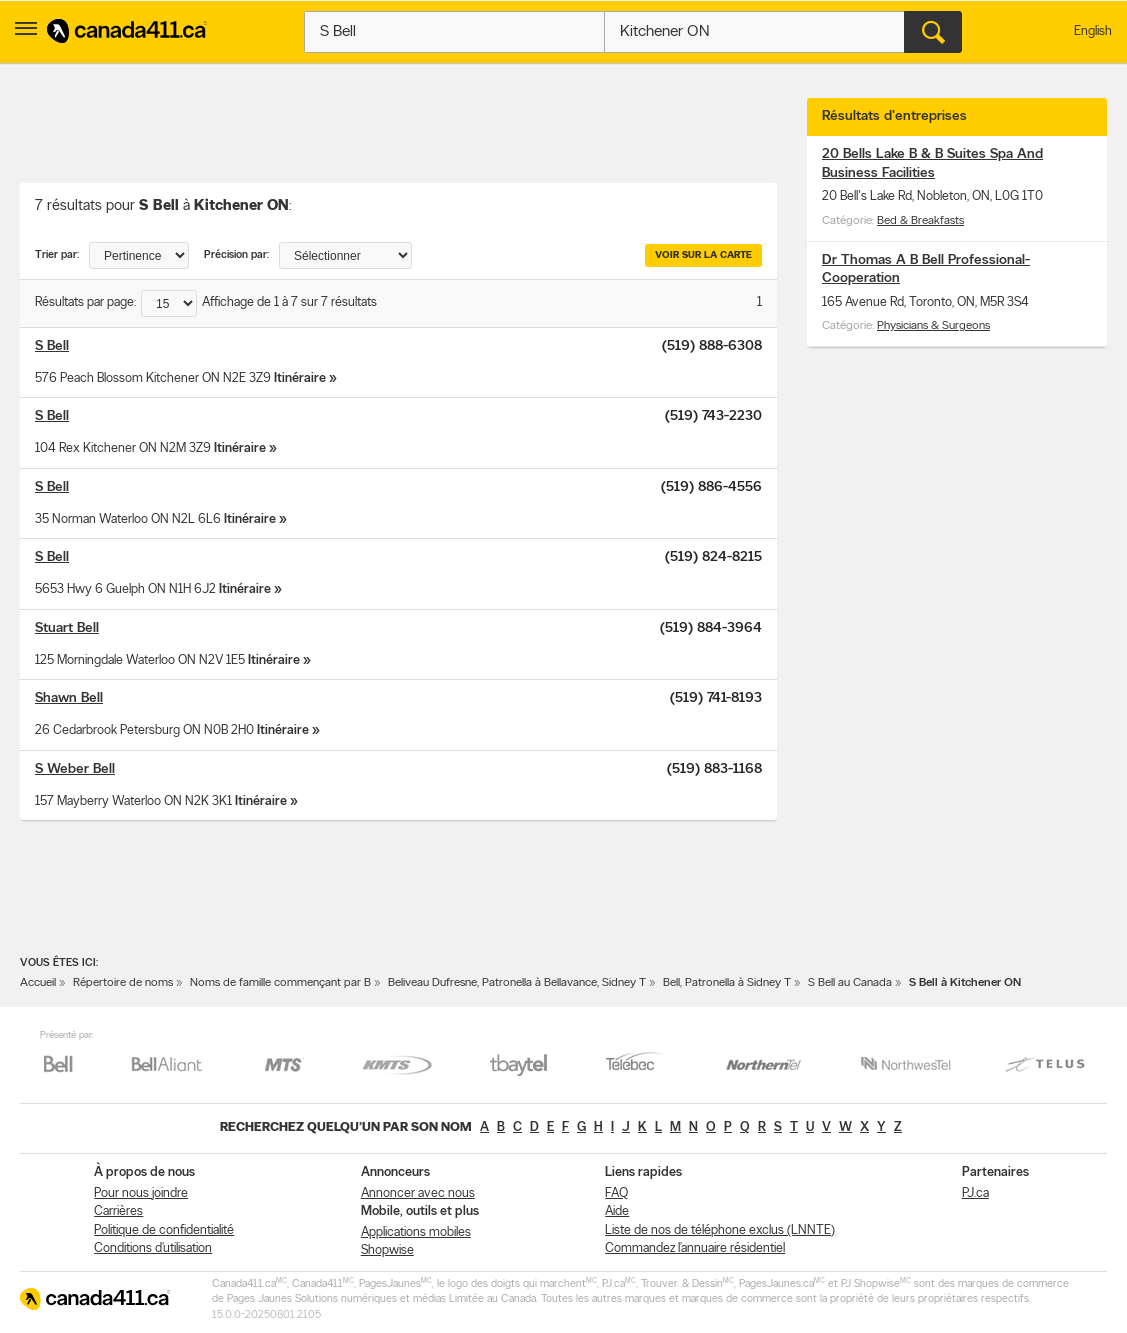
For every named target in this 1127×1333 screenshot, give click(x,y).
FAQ (616, 1193)
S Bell (52, 346)
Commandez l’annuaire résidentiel (695, 1248)
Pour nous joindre (141, 1193)
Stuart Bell (67, 628)
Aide (617, 1211)
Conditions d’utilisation (153, 1248)
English (1093, 31)
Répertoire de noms (123, 983)
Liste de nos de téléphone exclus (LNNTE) (720, 1230)
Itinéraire (300, 378)
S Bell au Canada (850, 983)
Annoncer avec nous (418, 1193)
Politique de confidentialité (164, 1230)
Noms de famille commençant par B (280, 983)
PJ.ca (975, 1193)
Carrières (118, 1211)
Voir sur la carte (703, 255)
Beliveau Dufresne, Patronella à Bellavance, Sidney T (517, 983)
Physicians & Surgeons (933, 326)
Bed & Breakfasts (920, 221)
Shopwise (387, 1250)
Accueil (38, 983)
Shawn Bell (69, 698)
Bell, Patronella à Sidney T (727, 983)
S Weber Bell (75, 769)
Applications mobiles (416, 1232)
